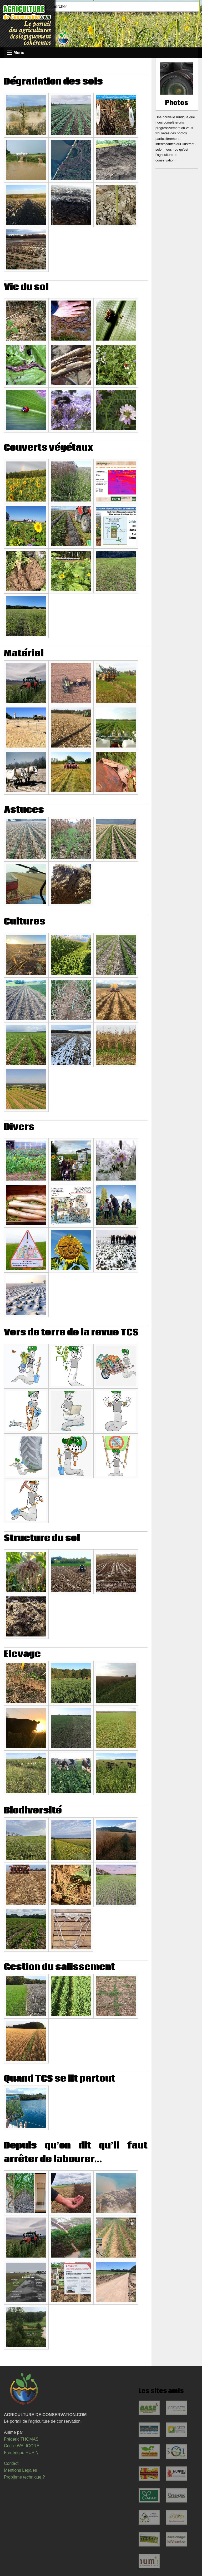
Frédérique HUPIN (21, 2452)
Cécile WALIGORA (21, 2446)
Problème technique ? (24, 2477)
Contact (11, 2463)
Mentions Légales (20, 2470)
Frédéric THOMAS (21, 2439)
